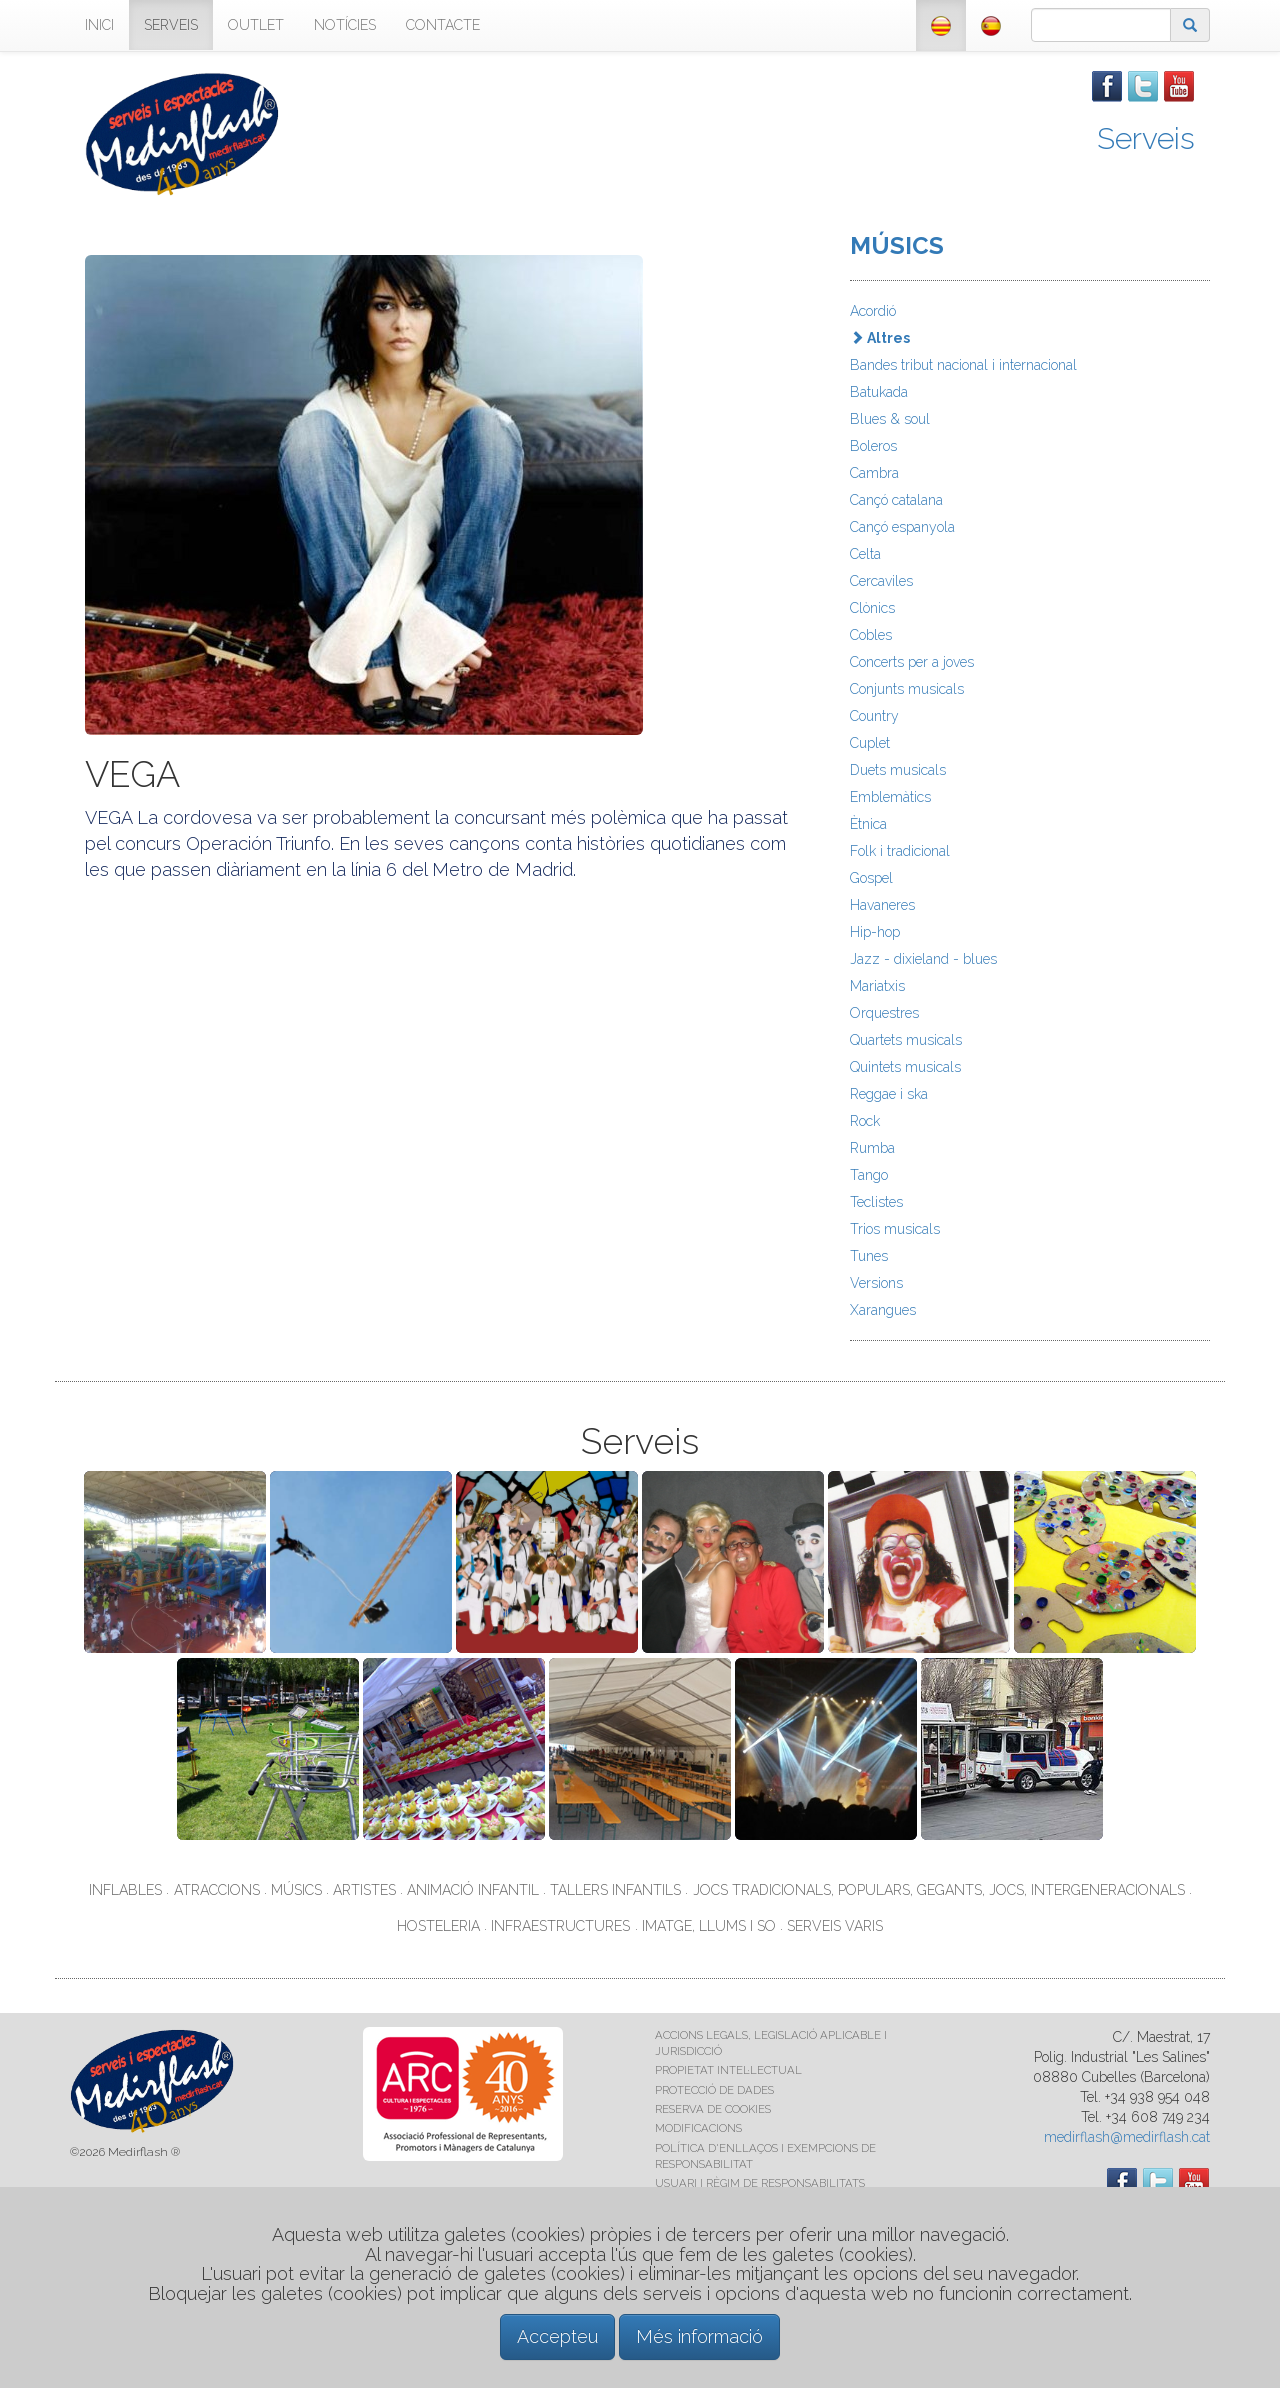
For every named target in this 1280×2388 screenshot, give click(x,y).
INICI (99, 25)
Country (874, 716)
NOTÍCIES (345, 25)
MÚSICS (897, 245)
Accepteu (557, 2336)
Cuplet (870, 743)
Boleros (873, 446)
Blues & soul (890, 419)
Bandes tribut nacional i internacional (963, 365)
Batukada (879, 392)
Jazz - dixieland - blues (923, 959)
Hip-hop (875, 932)
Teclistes (876, 1202)
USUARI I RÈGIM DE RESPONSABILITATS (760, 2183)
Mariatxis (877, 986)
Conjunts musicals (907, 689)
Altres (880, 338)
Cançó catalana (896, 500)
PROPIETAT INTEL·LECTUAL (728, 2070)
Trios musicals (895, 1229)
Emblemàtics (890, 797)
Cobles (871, 635)
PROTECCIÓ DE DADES (714, 2090)
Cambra (874, 473)
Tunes (869, 1256)
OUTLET (256, 25)
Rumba (872, 1148)
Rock (865, 1121)
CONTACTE (443, 25)
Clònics (872, 608)
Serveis (1146, 138)
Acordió (873, 311)
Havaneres (882, 905)
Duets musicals (898, 770)
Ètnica (868, 824)
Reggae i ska (889, 1094)
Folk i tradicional (900, 851)
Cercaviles (881, 581)
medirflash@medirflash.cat (1127, 2137)
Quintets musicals (905, 1067)
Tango (869, 1175)
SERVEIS (171, 25)
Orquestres (884, 1013)
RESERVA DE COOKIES (713, 2109)
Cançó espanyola (902, 527)
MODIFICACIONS (698, 2128)
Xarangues (883, 1310)
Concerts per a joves (912, 662)
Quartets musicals (906, 1040)
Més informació (699, 2336)
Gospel (871, 878)
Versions (876, 1283)
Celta (865, 554)
